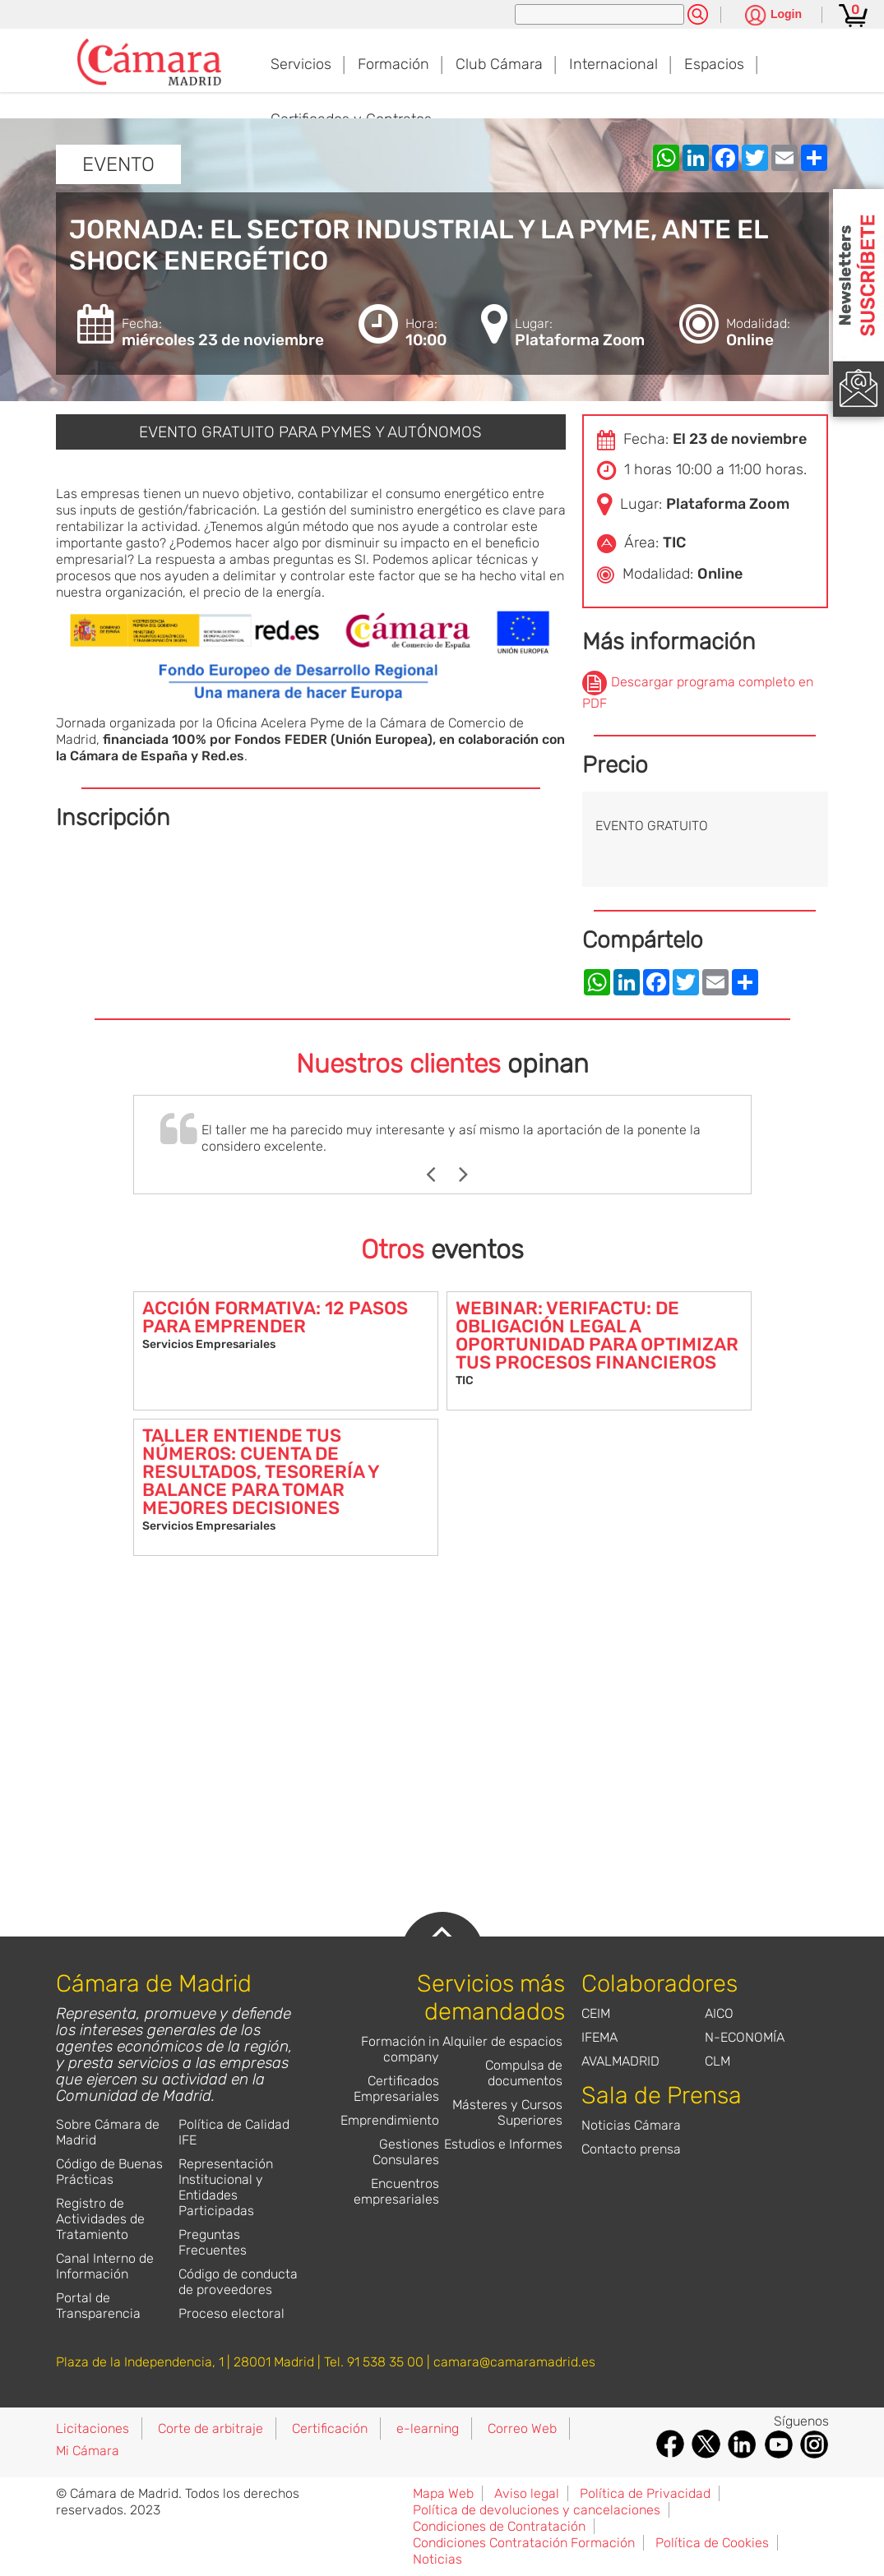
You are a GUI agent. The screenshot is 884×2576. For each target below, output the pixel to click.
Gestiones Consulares (406, 2151)
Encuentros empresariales (396, 2191)
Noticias (437, 2559)
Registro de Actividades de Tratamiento (100, 2218)
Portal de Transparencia (98, 2305)
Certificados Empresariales (396, 2088)
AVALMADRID (620, 2061)
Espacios (714, 64)
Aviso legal (526, 2493)
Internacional (613, 64)
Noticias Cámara (631, 2125)
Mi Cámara (87, 2450)
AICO (719, 2013)
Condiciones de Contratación (499, 2526)
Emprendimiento (389, 2120)
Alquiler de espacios (502, 2041)
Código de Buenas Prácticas (109, 2171)
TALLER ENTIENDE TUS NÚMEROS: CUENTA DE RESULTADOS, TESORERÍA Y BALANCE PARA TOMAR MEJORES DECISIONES (260, 1471)
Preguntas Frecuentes (212, 2242)
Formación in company (400, 2049)
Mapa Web (443, 2493)
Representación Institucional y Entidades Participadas (225, 2187)
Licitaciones (92, 2428)
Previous (438, 1174)
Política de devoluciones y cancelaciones (536, 2510)
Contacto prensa (631, 2149)
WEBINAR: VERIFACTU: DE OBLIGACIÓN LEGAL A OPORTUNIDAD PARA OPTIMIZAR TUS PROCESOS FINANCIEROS (597, 1335)
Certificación (330, 2428)
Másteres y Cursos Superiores (507, 2112)
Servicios (301, 64)
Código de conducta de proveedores (238, 2281)
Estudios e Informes (503, 2144)
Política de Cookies (712, 2543)
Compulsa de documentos (523, 2073)
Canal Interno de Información (105, 2266)
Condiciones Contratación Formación (524, 2543)
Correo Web (522, 2428)
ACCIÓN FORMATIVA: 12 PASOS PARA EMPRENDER (275, 1317)
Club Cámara (499, 64)
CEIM (595, 2013)
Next (471, 1174)
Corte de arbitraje (210, 2428)
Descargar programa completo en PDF (697, 692)
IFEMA (599, 2037)
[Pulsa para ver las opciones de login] (773, 16)
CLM (717, 2061)
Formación (393, 64)
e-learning (427, 2428)
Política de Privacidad (645, 2493)
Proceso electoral (231, 2313)
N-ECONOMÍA (744, 2037)
